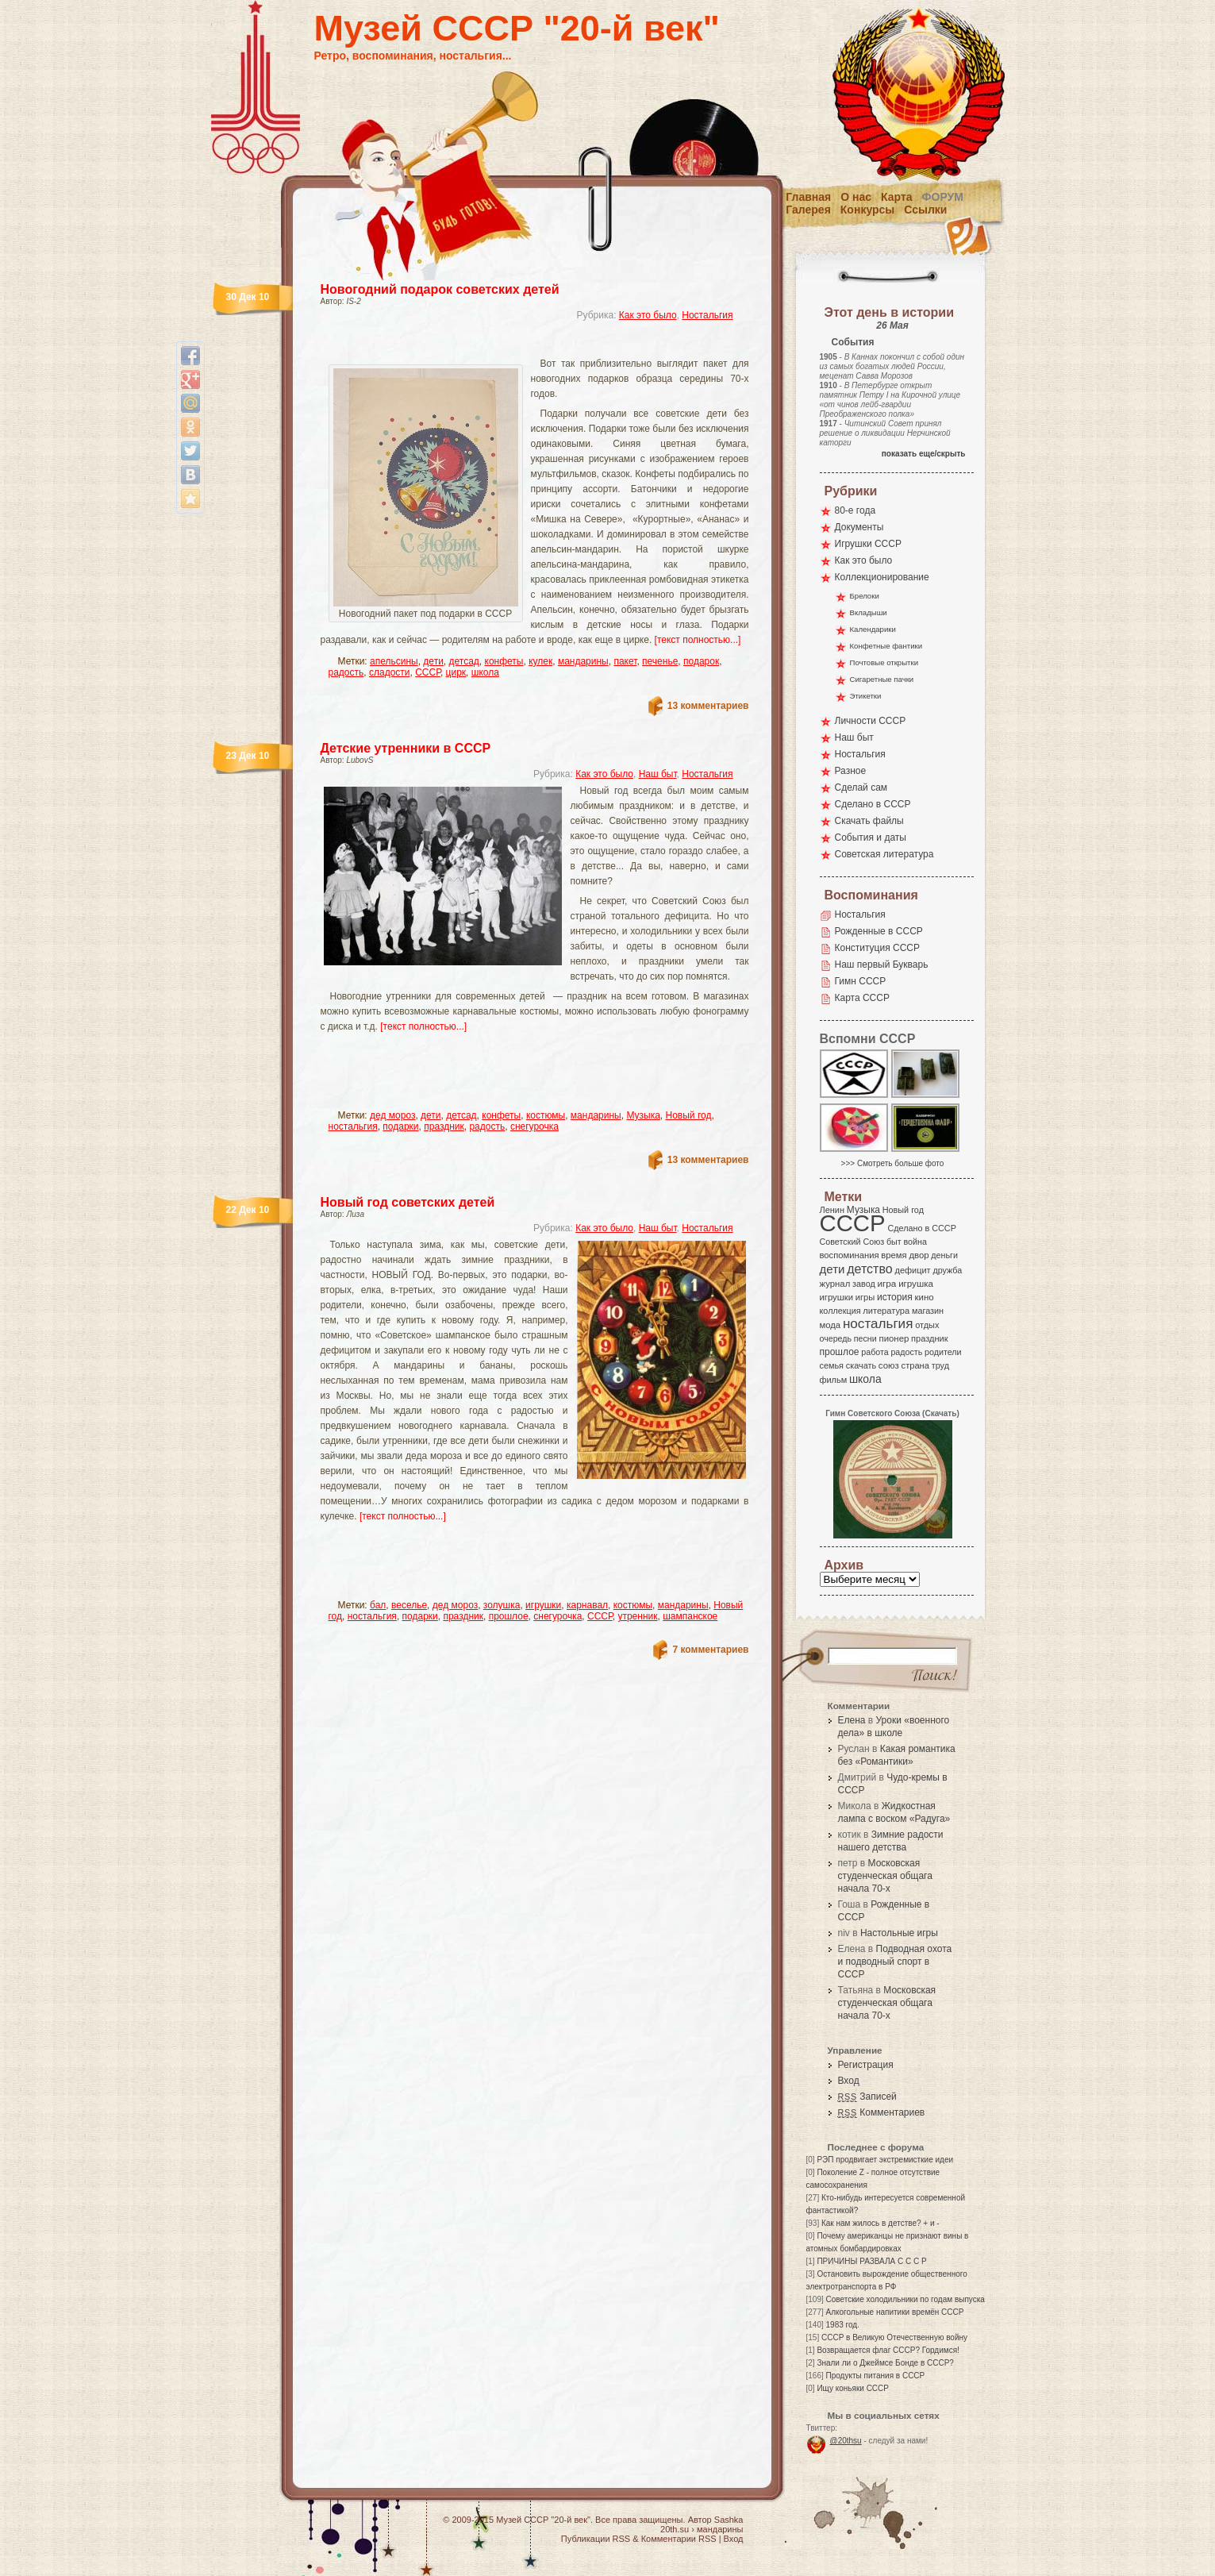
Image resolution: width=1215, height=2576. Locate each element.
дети (433, 661)
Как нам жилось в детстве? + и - (880, 2223)
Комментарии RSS (679, 2538)
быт (894, 1241)
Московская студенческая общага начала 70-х (885, 1876)
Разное (851, 770)
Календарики (873, 629)
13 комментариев (708, 705)
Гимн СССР (860, 981)
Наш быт (658, 774)
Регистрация (866, 2064)
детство (870, 1268)
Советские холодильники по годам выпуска (905, 2299)
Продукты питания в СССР (875, 2375)
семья (832, 1365)
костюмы (545, 1115)
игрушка (915, 1283)
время (893, 1255)
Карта (897, 197)
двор (919, 1255)
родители (943, 1352)
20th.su (674, 2529)
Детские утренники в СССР (406, 748)
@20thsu (846, 2440)
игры (865, 1297)
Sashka (729, 2519)
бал (378, 1605)
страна (915, 1365)
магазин (928, 1310)
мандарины (583, 661)
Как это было (648, 315)
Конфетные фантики (886, 645)
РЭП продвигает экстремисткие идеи (885, 2159)
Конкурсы (867, 209)
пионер (894, 1338)
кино (923, 1297)
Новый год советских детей (408, 1202)
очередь (836, 1338)
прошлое (509, 1616)
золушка (502, 1605)
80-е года (855, 510)
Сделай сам (861, 787)
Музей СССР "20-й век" (517, 28)
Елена (852, 1720)
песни (865, 1338)
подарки (400, 1126)
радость (346, 672)
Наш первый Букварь (882, 964)
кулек (540, 661)
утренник (637, 1616)
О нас (855, 197)
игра (887, 1283)
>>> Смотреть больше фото (892, 1163)
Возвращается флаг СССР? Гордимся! (888, 2350)
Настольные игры (899, 1933)
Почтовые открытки (884, 662)
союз (889, 1365)
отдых (927, 1325)
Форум (942, 197)
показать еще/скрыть (924, 453)
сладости (389, 672)
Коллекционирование (882, 577)
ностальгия (353, 1126)
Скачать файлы (869, 820)
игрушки (543, 1605)
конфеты (504, 661)
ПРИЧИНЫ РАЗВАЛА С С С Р (871, 2261)
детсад (464, 661)
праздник (444, 1126)
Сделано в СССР (873, 804)
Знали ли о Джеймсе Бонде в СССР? (885, 2362)
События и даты (870, 837)
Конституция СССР (878, 947)
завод (863, 1283)
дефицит (913, 1270)
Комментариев (881, 2112)
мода (830, 1325)
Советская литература (884, 854)
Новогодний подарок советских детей (440, 289)
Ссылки (925, 209)
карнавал (587, 1605)
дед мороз (392, 1115)
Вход (848, 2080)
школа (485, 672)
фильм (834, 1379)
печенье (660, 661)
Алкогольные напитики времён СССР (895, 2312)
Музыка (642, 1115)
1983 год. (842, 2324)
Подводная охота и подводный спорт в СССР (895, 1961)
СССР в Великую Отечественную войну (894, 2337)
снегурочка (534, 1126)
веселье (409, 1605)
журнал (835, 1283)
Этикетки (866, 695)
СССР (427, 672)
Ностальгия (707, 315)
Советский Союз (852, 1241)
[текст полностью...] (698, 639)
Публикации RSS (595, 2538)
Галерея (808, 209)
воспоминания (849, 1255)
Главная (808, 197)
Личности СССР (870, 720)
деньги (944, 1255)
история (895, 1297)
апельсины (394, 661)
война (914, 1241)
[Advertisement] (516, 346)
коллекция (840, 1310)
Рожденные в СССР (879, 931)
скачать (861, 1365)
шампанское (690, 1616)
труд (940, 1365)
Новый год (689, 1115)
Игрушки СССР (868, 543)
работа (874, 1352)
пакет (624, 661)
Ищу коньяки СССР (853, 2388)
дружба (947, 1270)
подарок (701, 661)
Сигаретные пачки (882, 679)
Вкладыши (868, 612)
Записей (867, 2096)
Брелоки (864, 595)
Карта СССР (862, 997)
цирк (456, 672)
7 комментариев (710, 1649)
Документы (859, 527)
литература (886, 1310)
